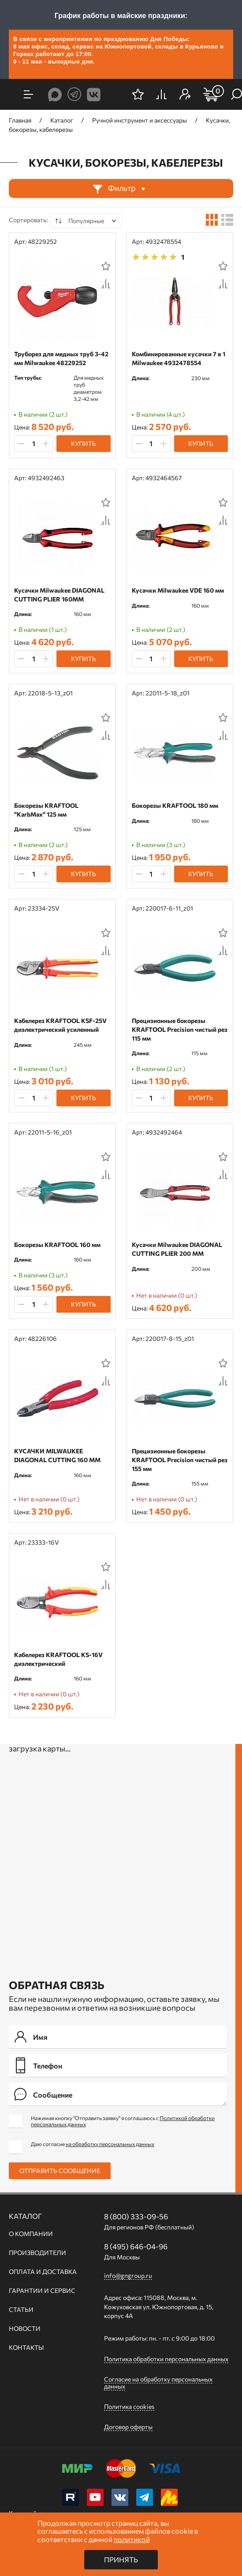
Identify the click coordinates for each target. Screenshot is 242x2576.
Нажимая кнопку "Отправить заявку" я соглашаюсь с (123, 2121)
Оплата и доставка (43, 2272)
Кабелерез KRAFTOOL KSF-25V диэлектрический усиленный (60, 1025)
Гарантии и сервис (42, 2291)
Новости (25, 2329)
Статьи (21, 2310)
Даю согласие (92, 2144)
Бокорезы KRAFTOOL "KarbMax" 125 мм (46, 810)
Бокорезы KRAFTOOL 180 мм (175, 805)
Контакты (26, 2348)
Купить (83, 443)
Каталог (25, 2216)
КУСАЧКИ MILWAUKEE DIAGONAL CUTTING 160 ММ (57, 1455)
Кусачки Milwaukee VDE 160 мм (178, 590)
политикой (132, 2539)
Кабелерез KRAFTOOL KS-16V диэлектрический (58, 1659)
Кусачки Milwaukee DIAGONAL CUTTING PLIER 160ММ (59, 594)
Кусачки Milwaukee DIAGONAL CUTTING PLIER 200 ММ (177, 1249)
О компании (31, 2234)
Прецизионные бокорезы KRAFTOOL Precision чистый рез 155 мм (179, 1459)
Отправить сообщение (59, 2170)
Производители (37, 2253)
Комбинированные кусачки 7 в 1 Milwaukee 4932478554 (178, 358)
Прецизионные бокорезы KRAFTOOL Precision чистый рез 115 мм (179, 1029)
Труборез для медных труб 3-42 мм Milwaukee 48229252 (61, 358)
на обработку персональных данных (110, 2144)
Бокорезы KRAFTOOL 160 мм (57, 1244)
